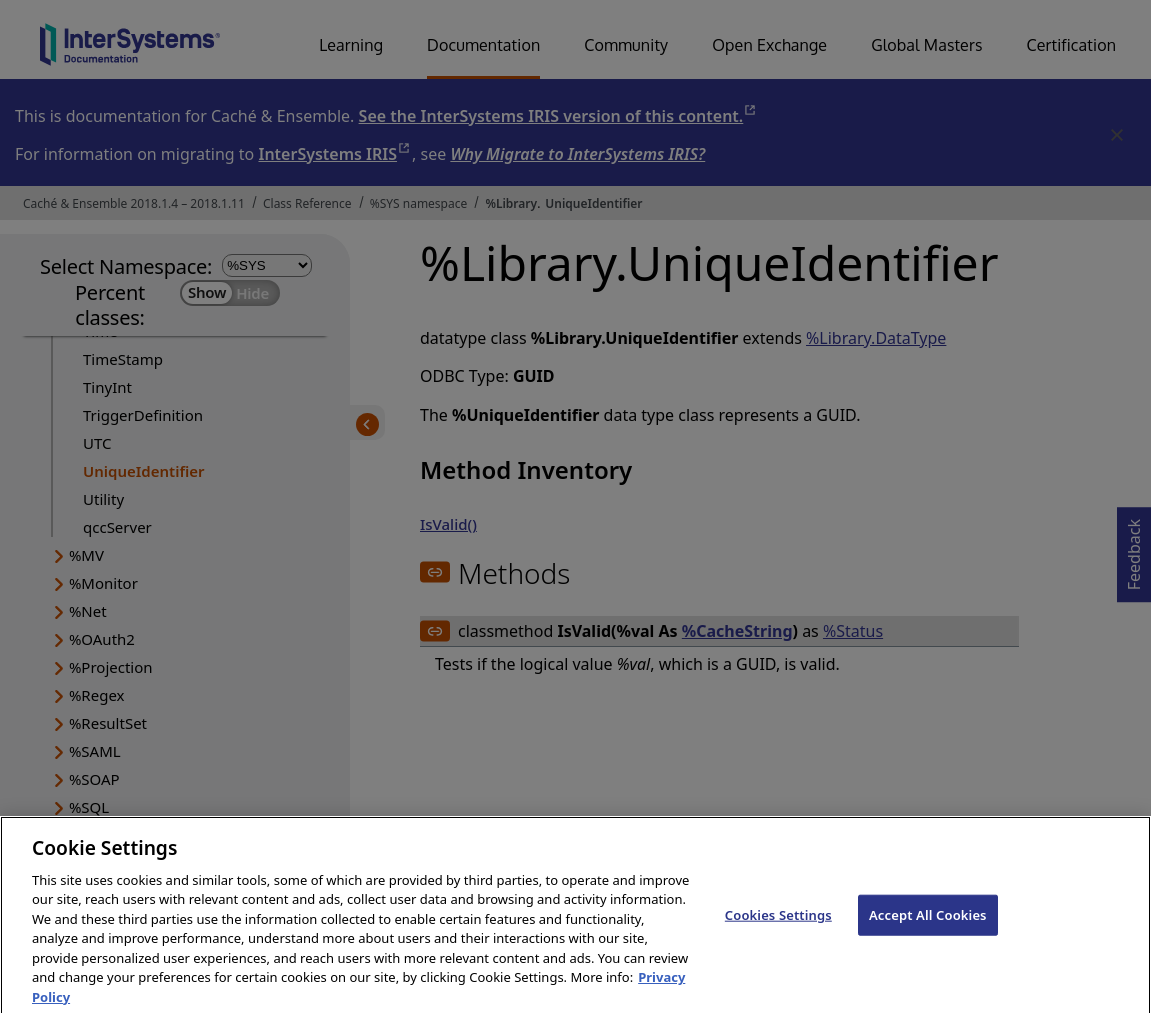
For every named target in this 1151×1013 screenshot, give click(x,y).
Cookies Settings (778, 927)
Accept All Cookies (928, 927)
